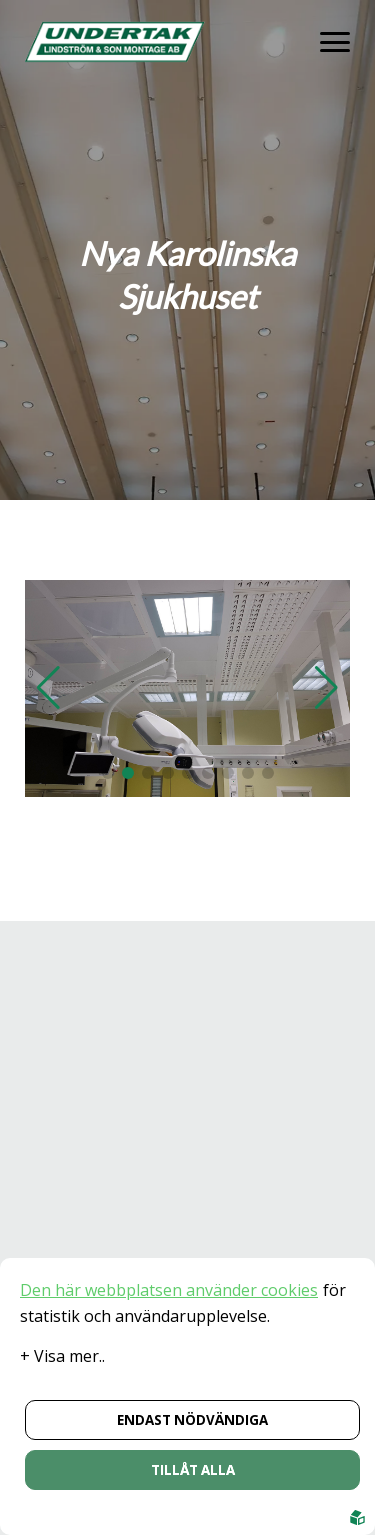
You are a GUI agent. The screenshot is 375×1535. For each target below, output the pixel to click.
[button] (108, 773)
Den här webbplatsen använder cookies (169, 1290)
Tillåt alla (193, 1470)
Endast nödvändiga (192, 1420)
